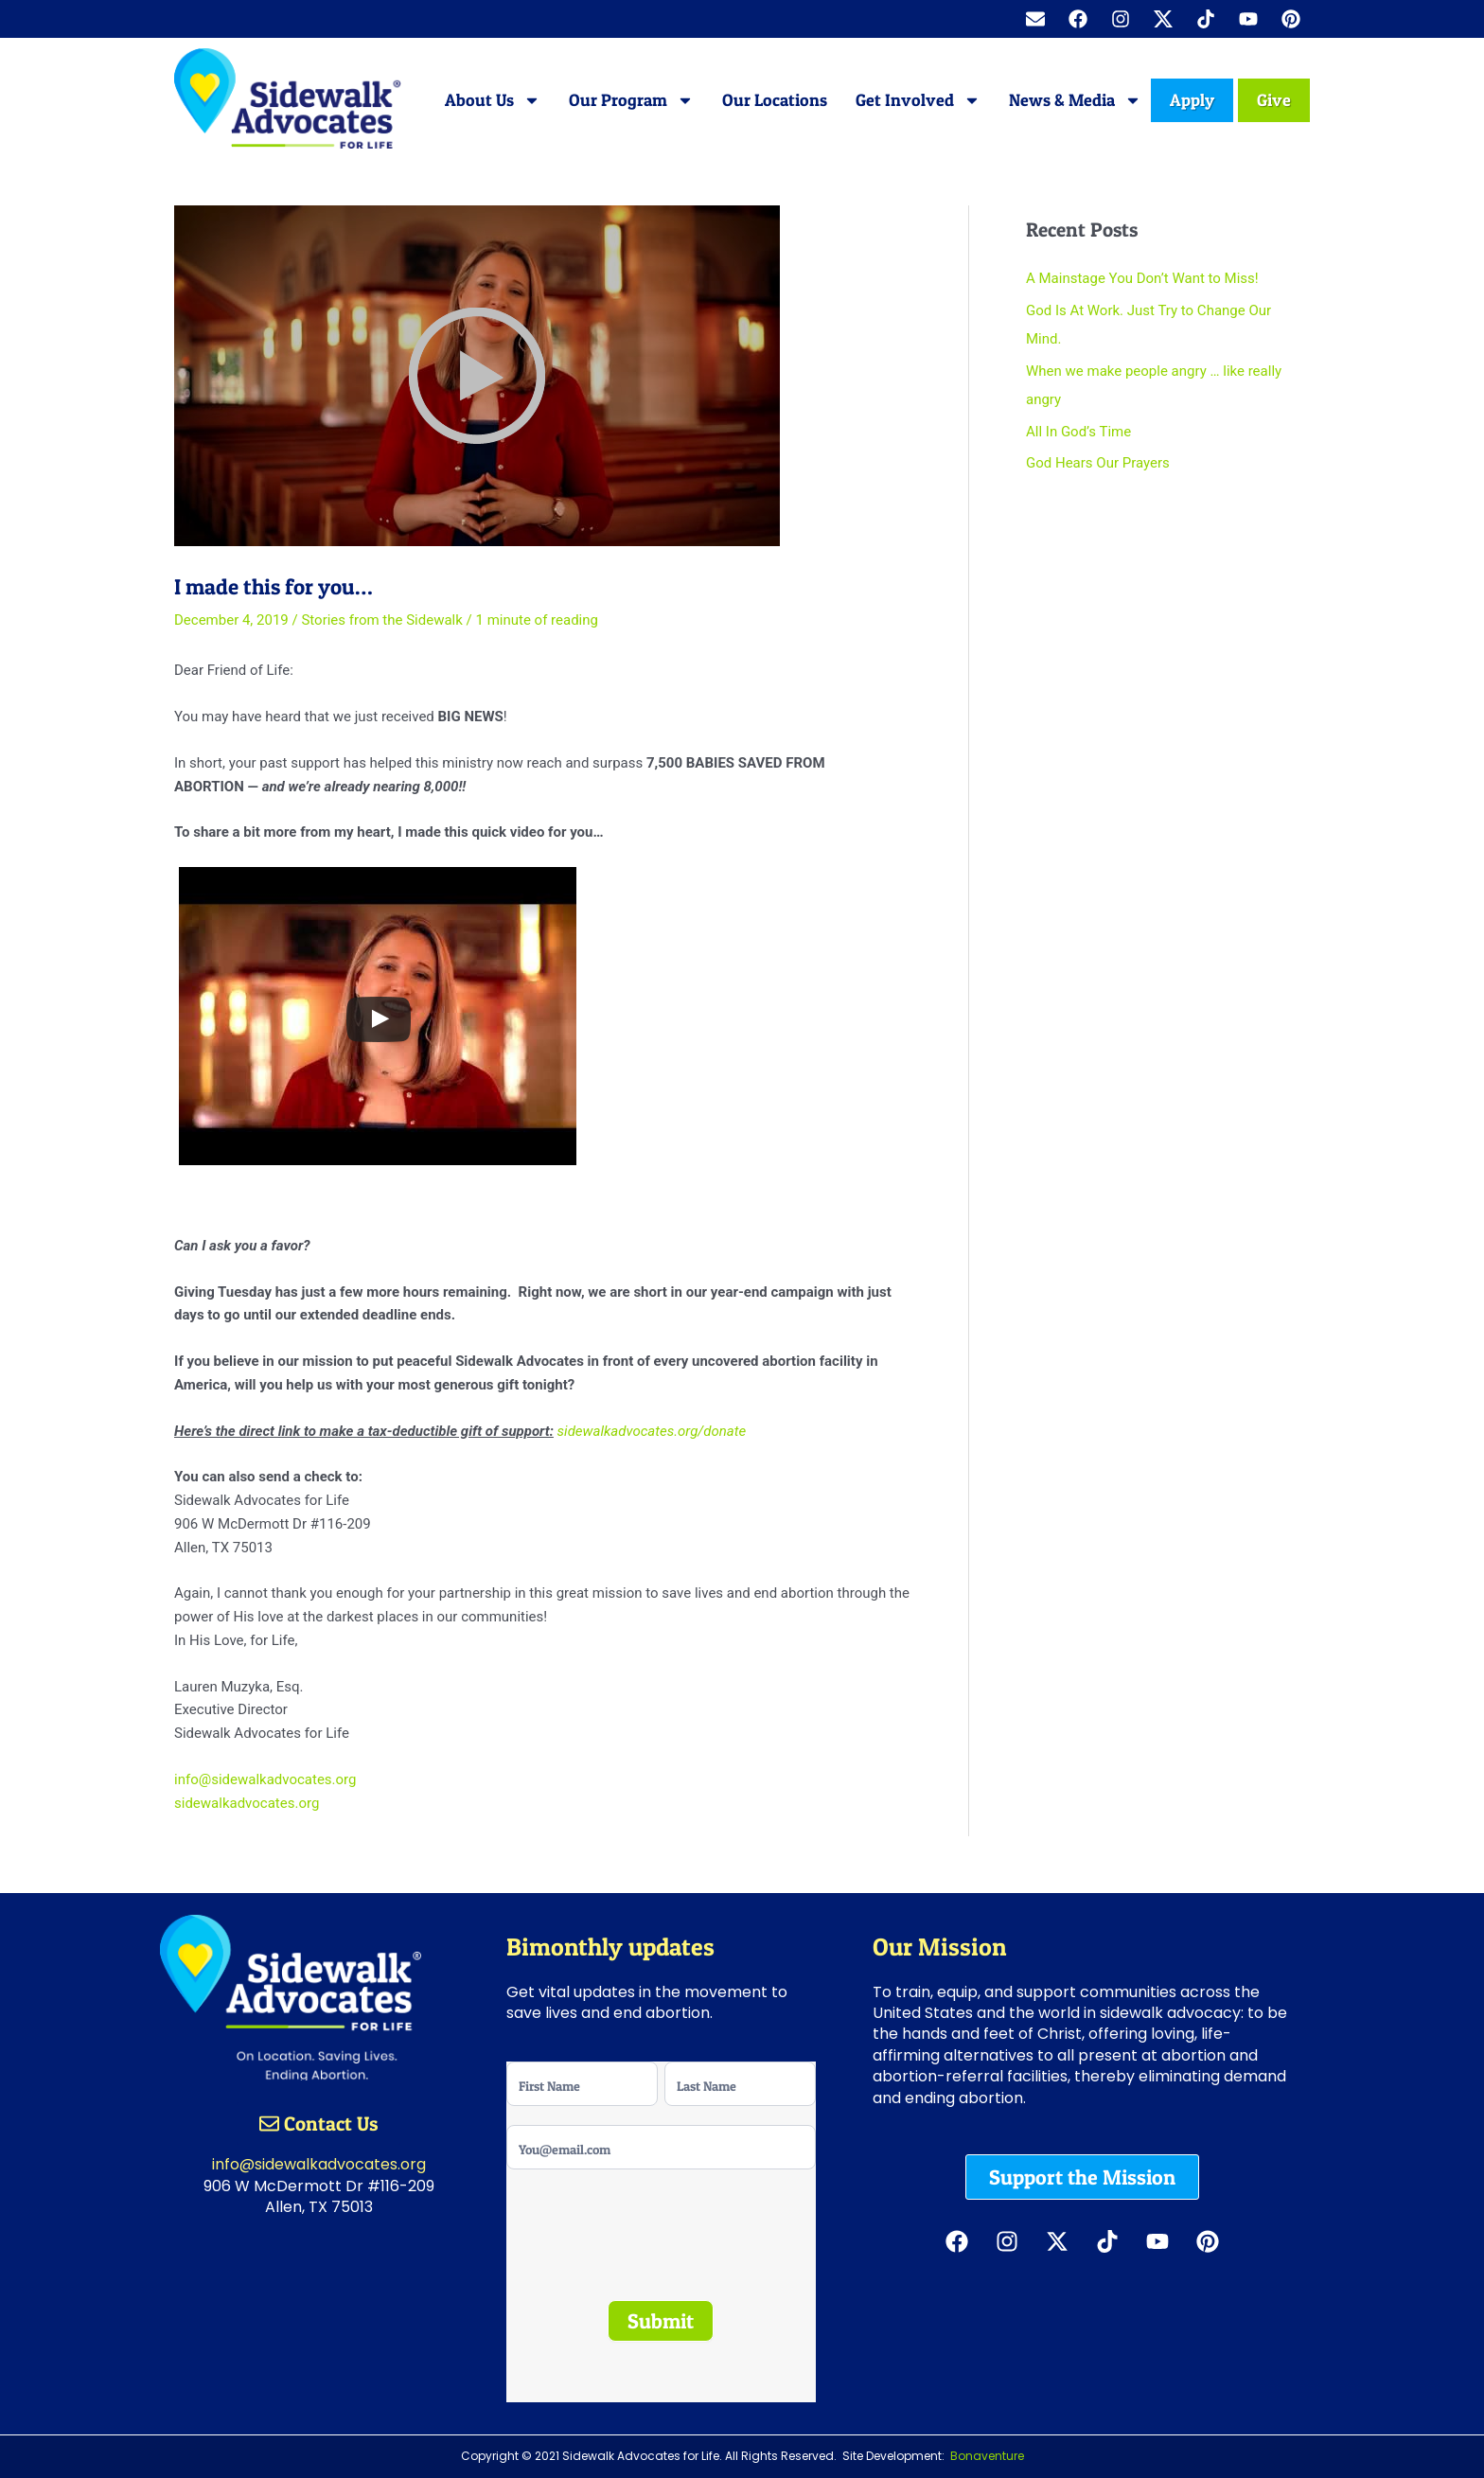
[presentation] (628, 2219)
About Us (492, 100)
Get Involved (918, 100)
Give (1274, 100)
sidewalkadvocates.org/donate (652, 1431)
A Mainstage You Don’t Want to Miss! (1142, 278)
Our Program (631, 100)
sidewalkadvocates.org (246, 1803)
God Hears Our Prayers (1098, 462)
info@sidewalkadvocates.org (265, 1779)
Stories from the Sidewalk (381, 619)
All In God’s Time (1078, 431)
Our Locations (774, 100)
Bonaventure (987, 2456)
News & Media (1075, 100)
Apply (1192, 100)
